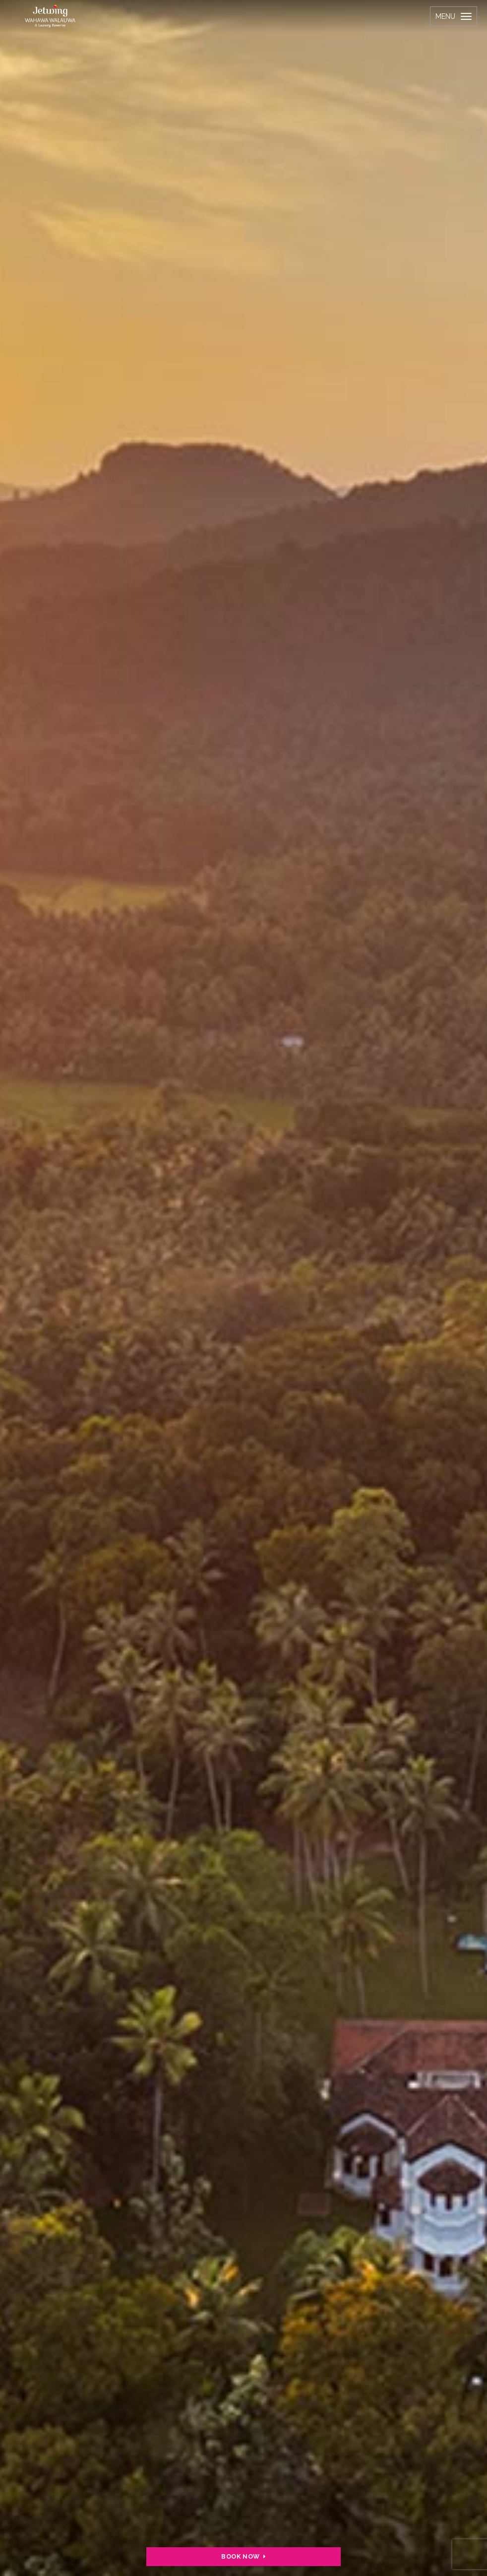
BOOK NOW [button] (243, 2556)
